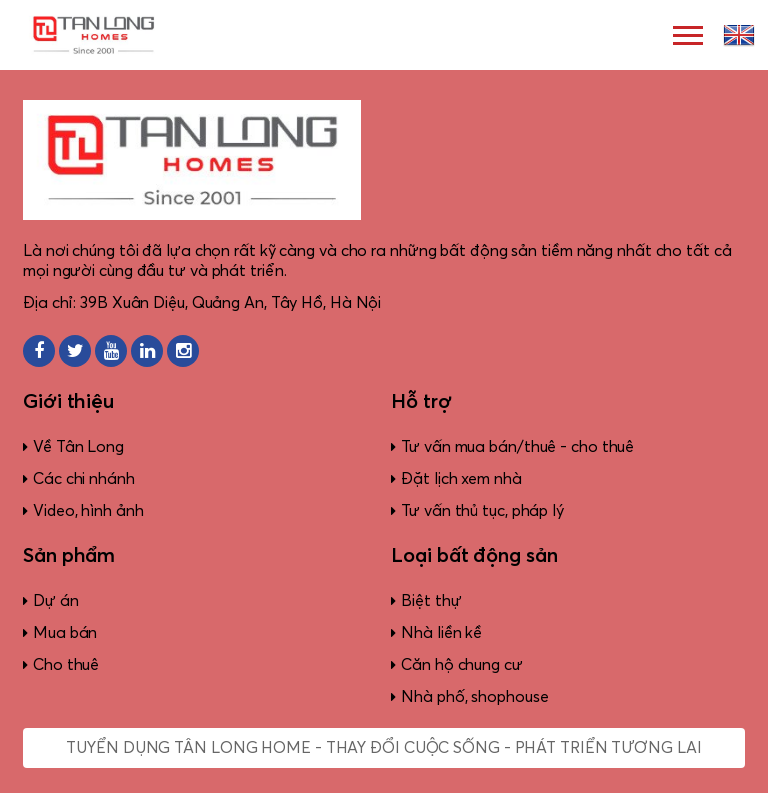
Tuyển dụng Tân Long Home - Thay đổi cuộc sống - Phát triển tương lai (383, 748)
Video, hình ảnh (88, 511)
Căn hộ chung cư (462, 665)
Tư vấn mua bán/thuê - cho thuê (517, 447)
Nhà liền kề (441, 633)
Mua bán (65, 633)
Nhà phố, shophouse (474, 697)
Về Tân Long (78, 447)
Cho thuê (66, 665)
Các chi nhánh (84, 479)
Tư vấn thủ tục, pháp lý (482, 511)
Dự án (56, 601)
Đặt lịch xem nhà (461, 479)
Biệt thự (431, 601)
